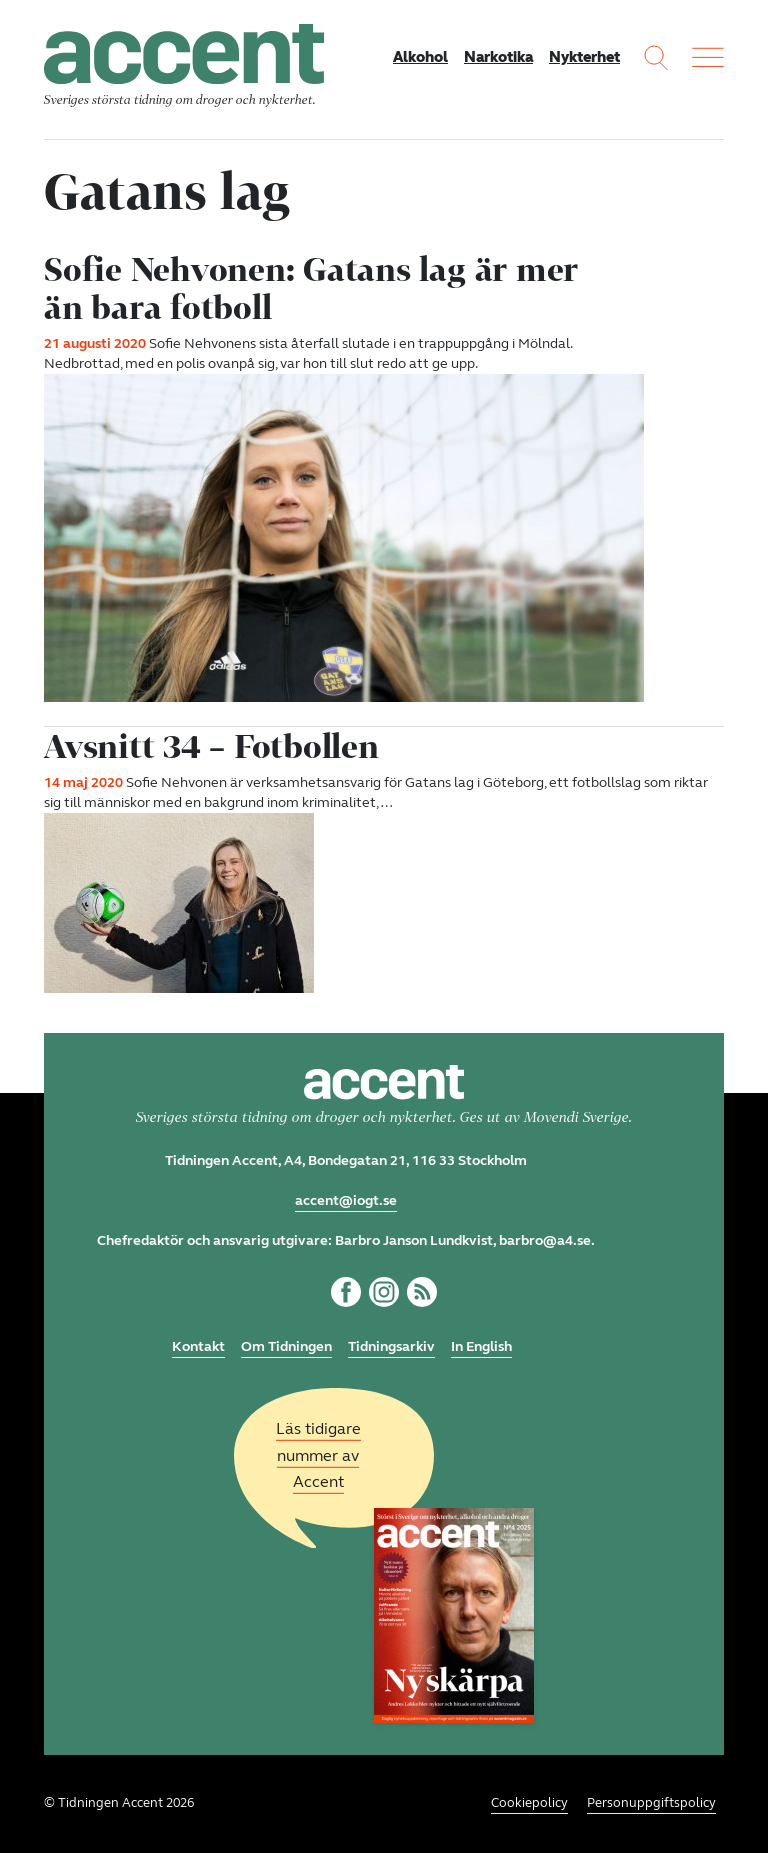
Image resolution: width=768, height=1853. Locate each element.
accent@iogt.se (346, 1200)
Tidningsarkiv (391, 1346)
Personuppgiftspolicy (651, 1803)
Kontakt (198, 1346)
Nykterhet (584, 57)
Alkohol (420, 57)
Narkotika (498, 57)
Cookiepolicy (529, 1803)
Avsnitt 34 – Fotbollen (211, 746)
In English (481, 1346)
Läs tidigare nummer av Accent (318, 1455)
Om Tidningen (286, 1346)
